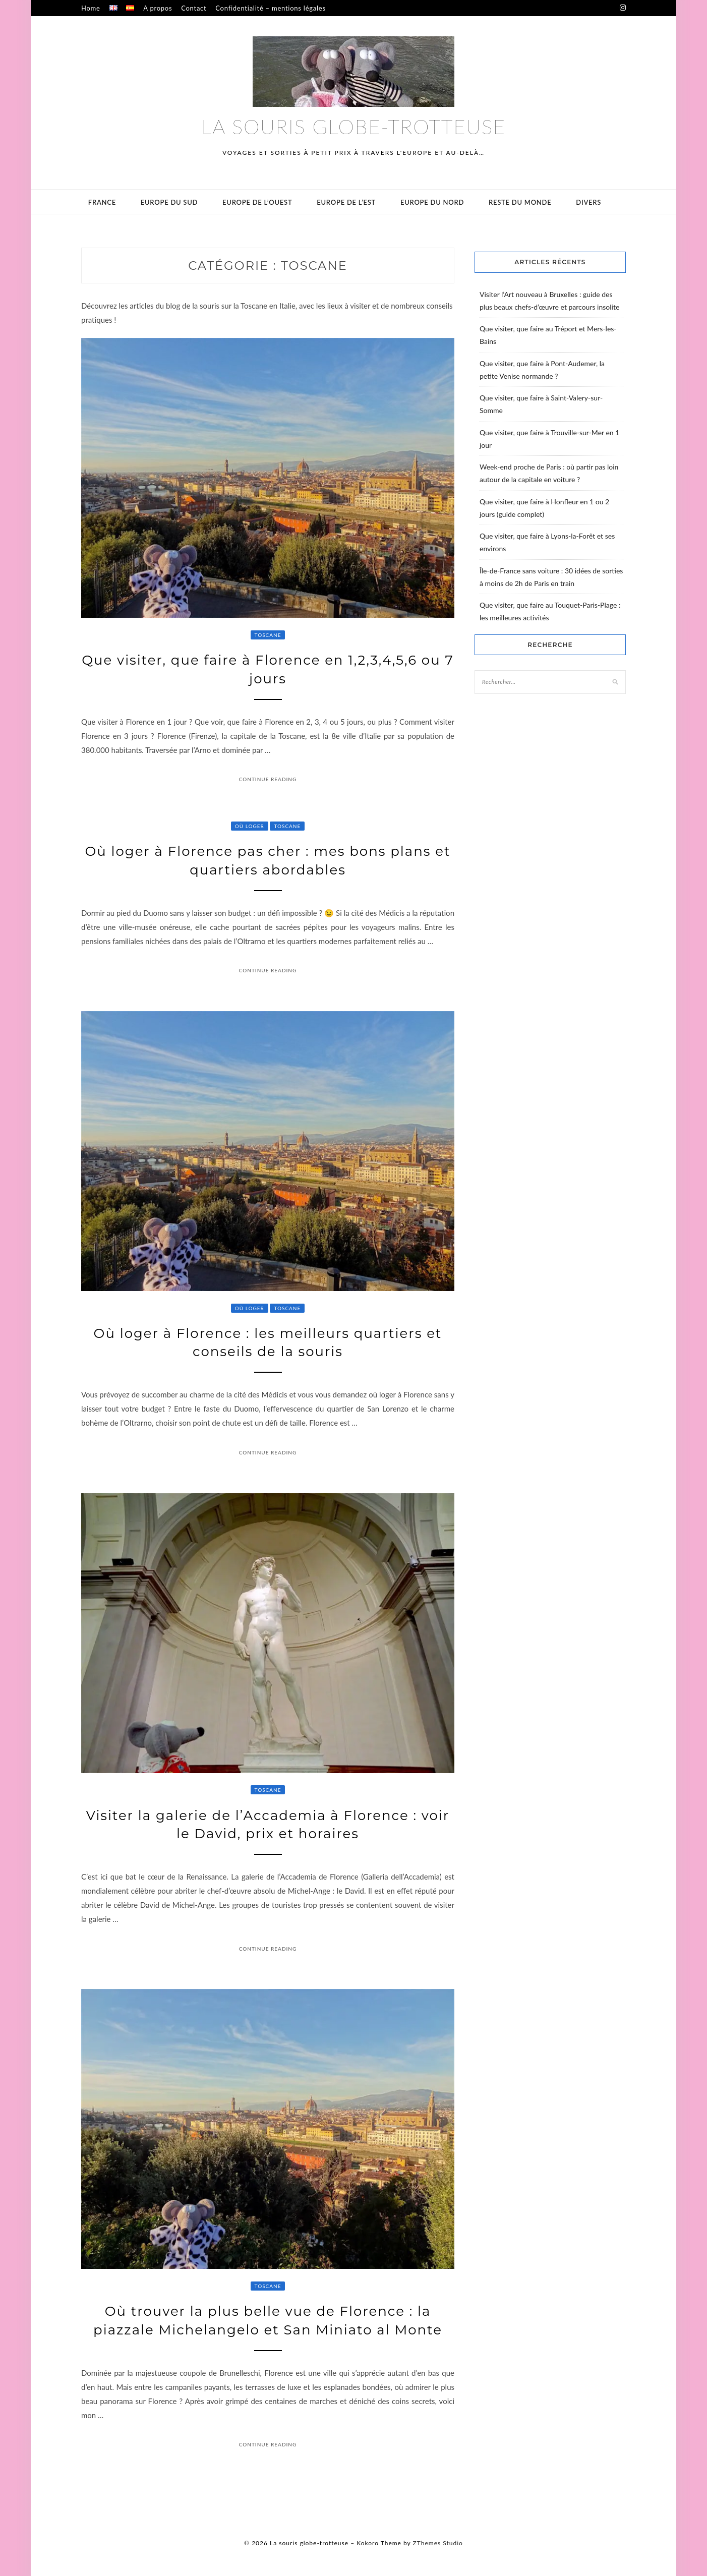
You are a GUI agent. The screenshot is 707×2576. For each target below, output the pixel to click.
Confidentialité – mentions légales (270, 8)
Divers (588, 202)
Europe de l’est (346, 202)
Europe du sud (169, 202)
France (102, 202)
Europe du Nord (432, 202)
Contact (193, 8)
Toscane (268, 635)
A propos (157, 8)
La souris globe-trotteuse (353, 126)
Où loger (249, 826)
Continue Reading (268, 779)
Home (90, 8)
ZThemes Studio (438, 2543)
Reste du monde (520, 202)
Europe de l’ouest (257, 202)
